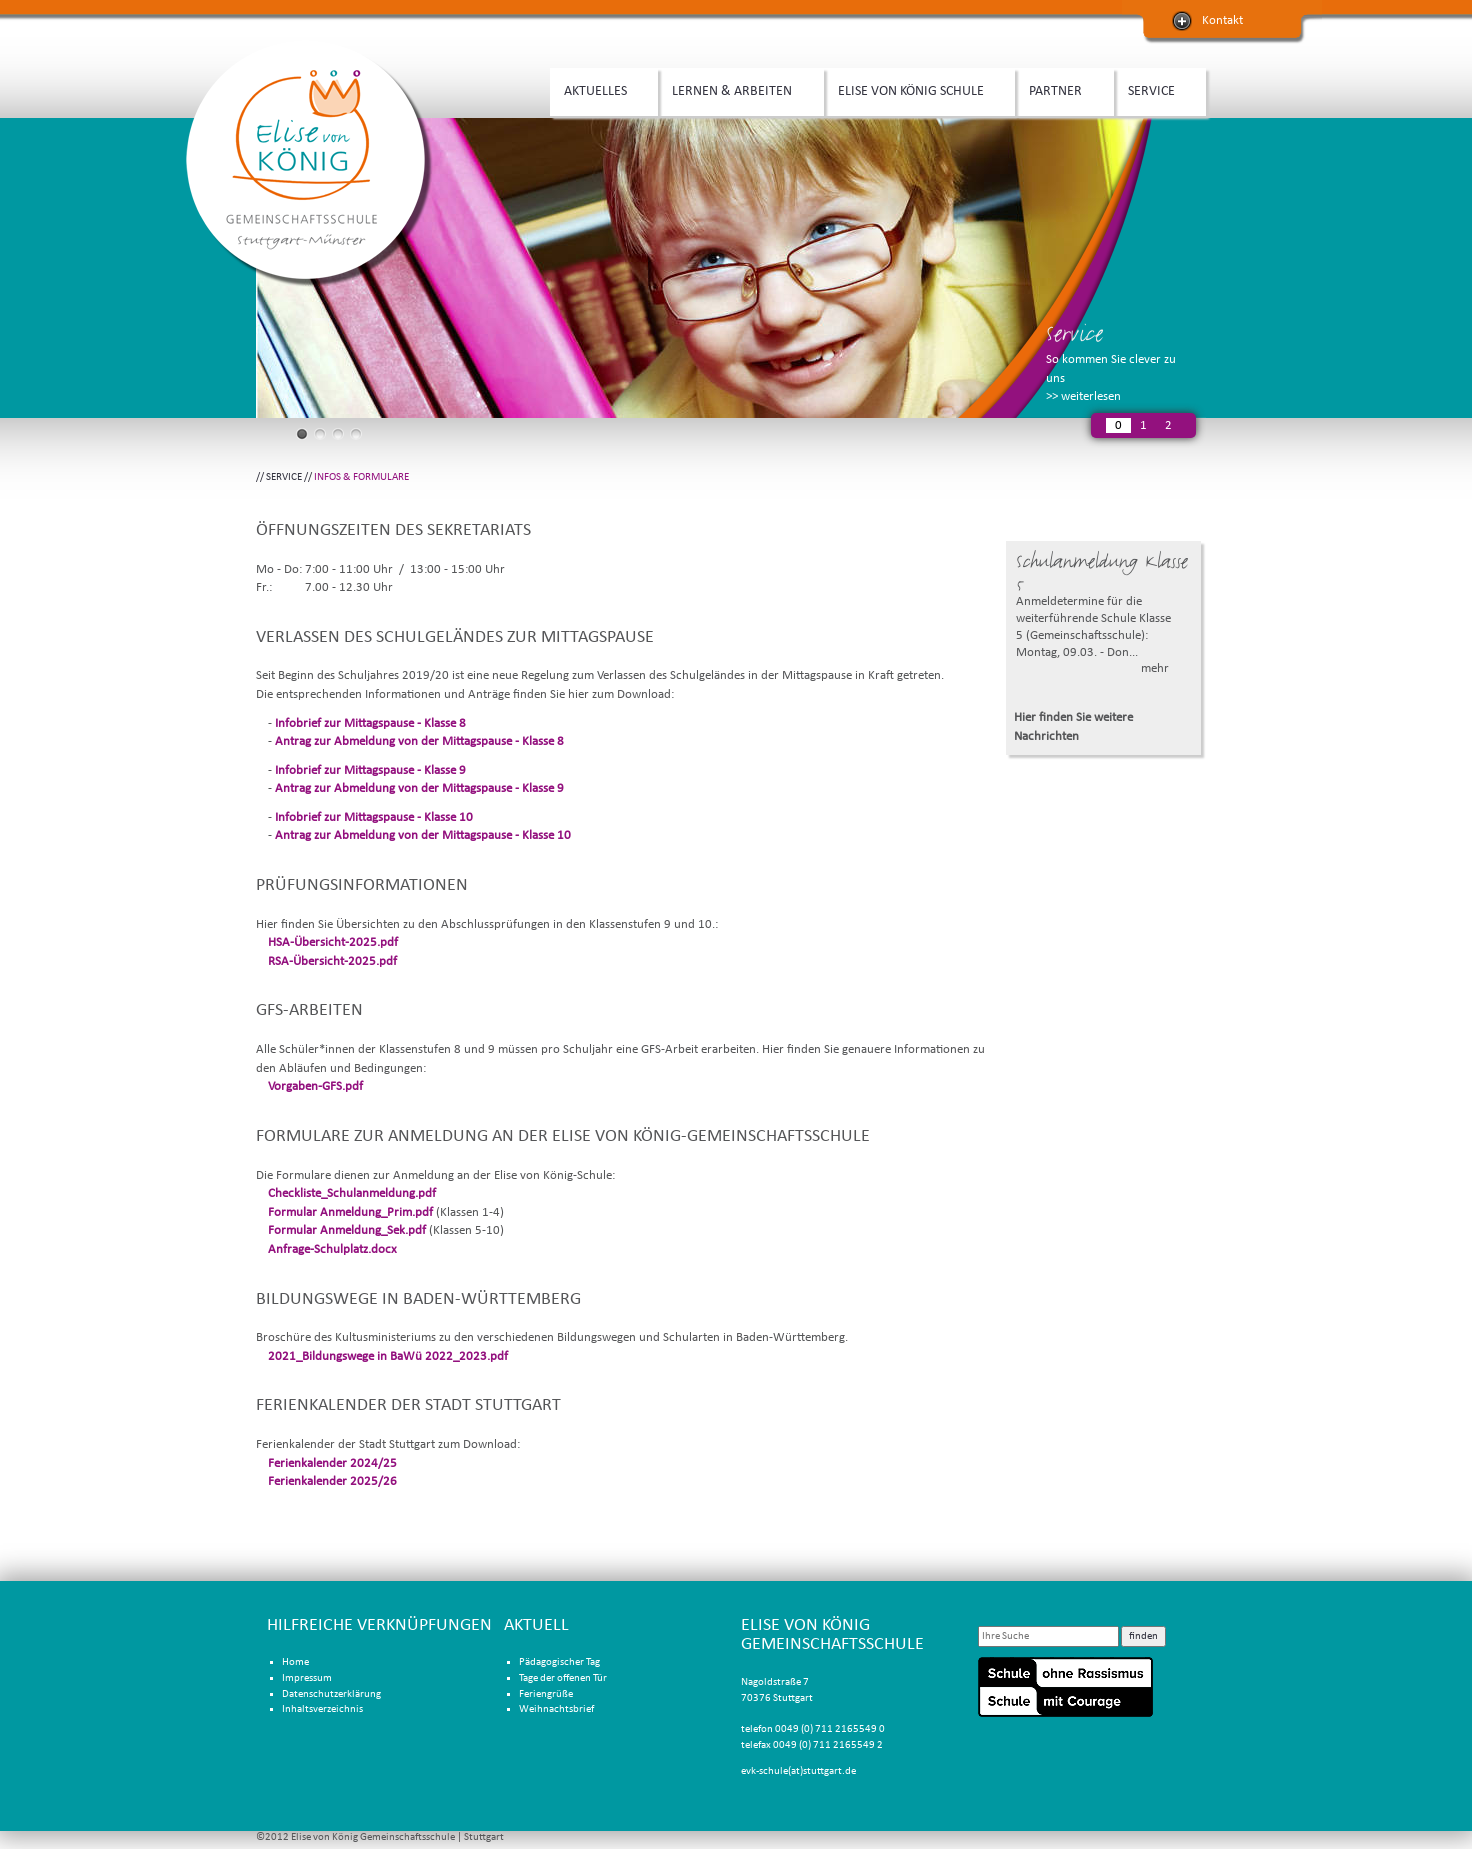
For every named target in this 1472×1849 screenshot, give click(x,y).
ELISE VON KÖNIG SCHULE (914, 89)
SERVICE (1155, 89)
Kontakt (1222, 20)
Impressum (307, 1678)
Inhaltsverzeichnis (322, 1709)
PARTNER (1059, 89)
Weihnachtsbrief (556, 1709)
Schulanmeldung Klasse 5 (1102, 572)
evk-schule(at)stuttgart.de (798, 1771)
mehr (1155, 668)
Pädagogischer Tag (559, 1662)
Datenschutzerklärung (331, 1694)
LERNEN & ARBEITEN (735, 89)
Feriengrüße (546, 1694)
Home (295, 1662)
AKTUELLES (599, 89)
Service (1074, 333)
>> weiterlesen (1083, 396)
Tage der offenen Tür (563, 1678)
